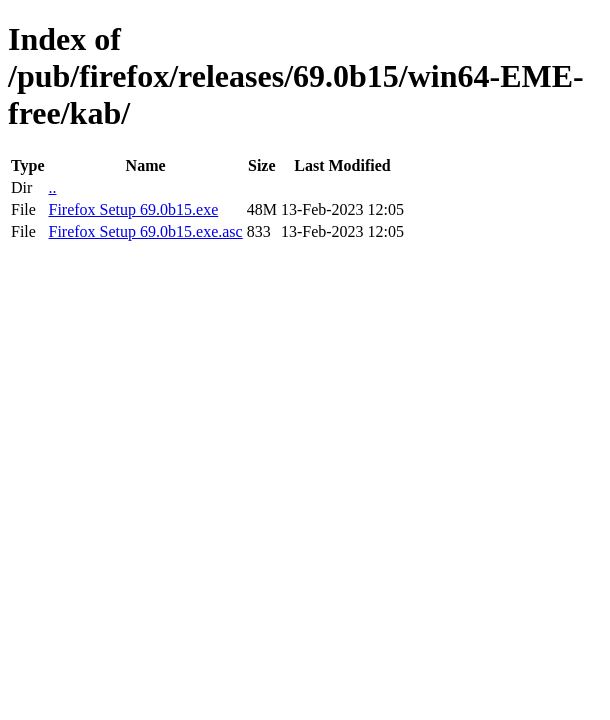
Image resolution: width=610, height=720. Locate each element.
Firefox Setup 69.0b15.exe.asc (145, 231)
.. (52, 187)
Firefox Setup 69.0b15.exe (133, 209)
